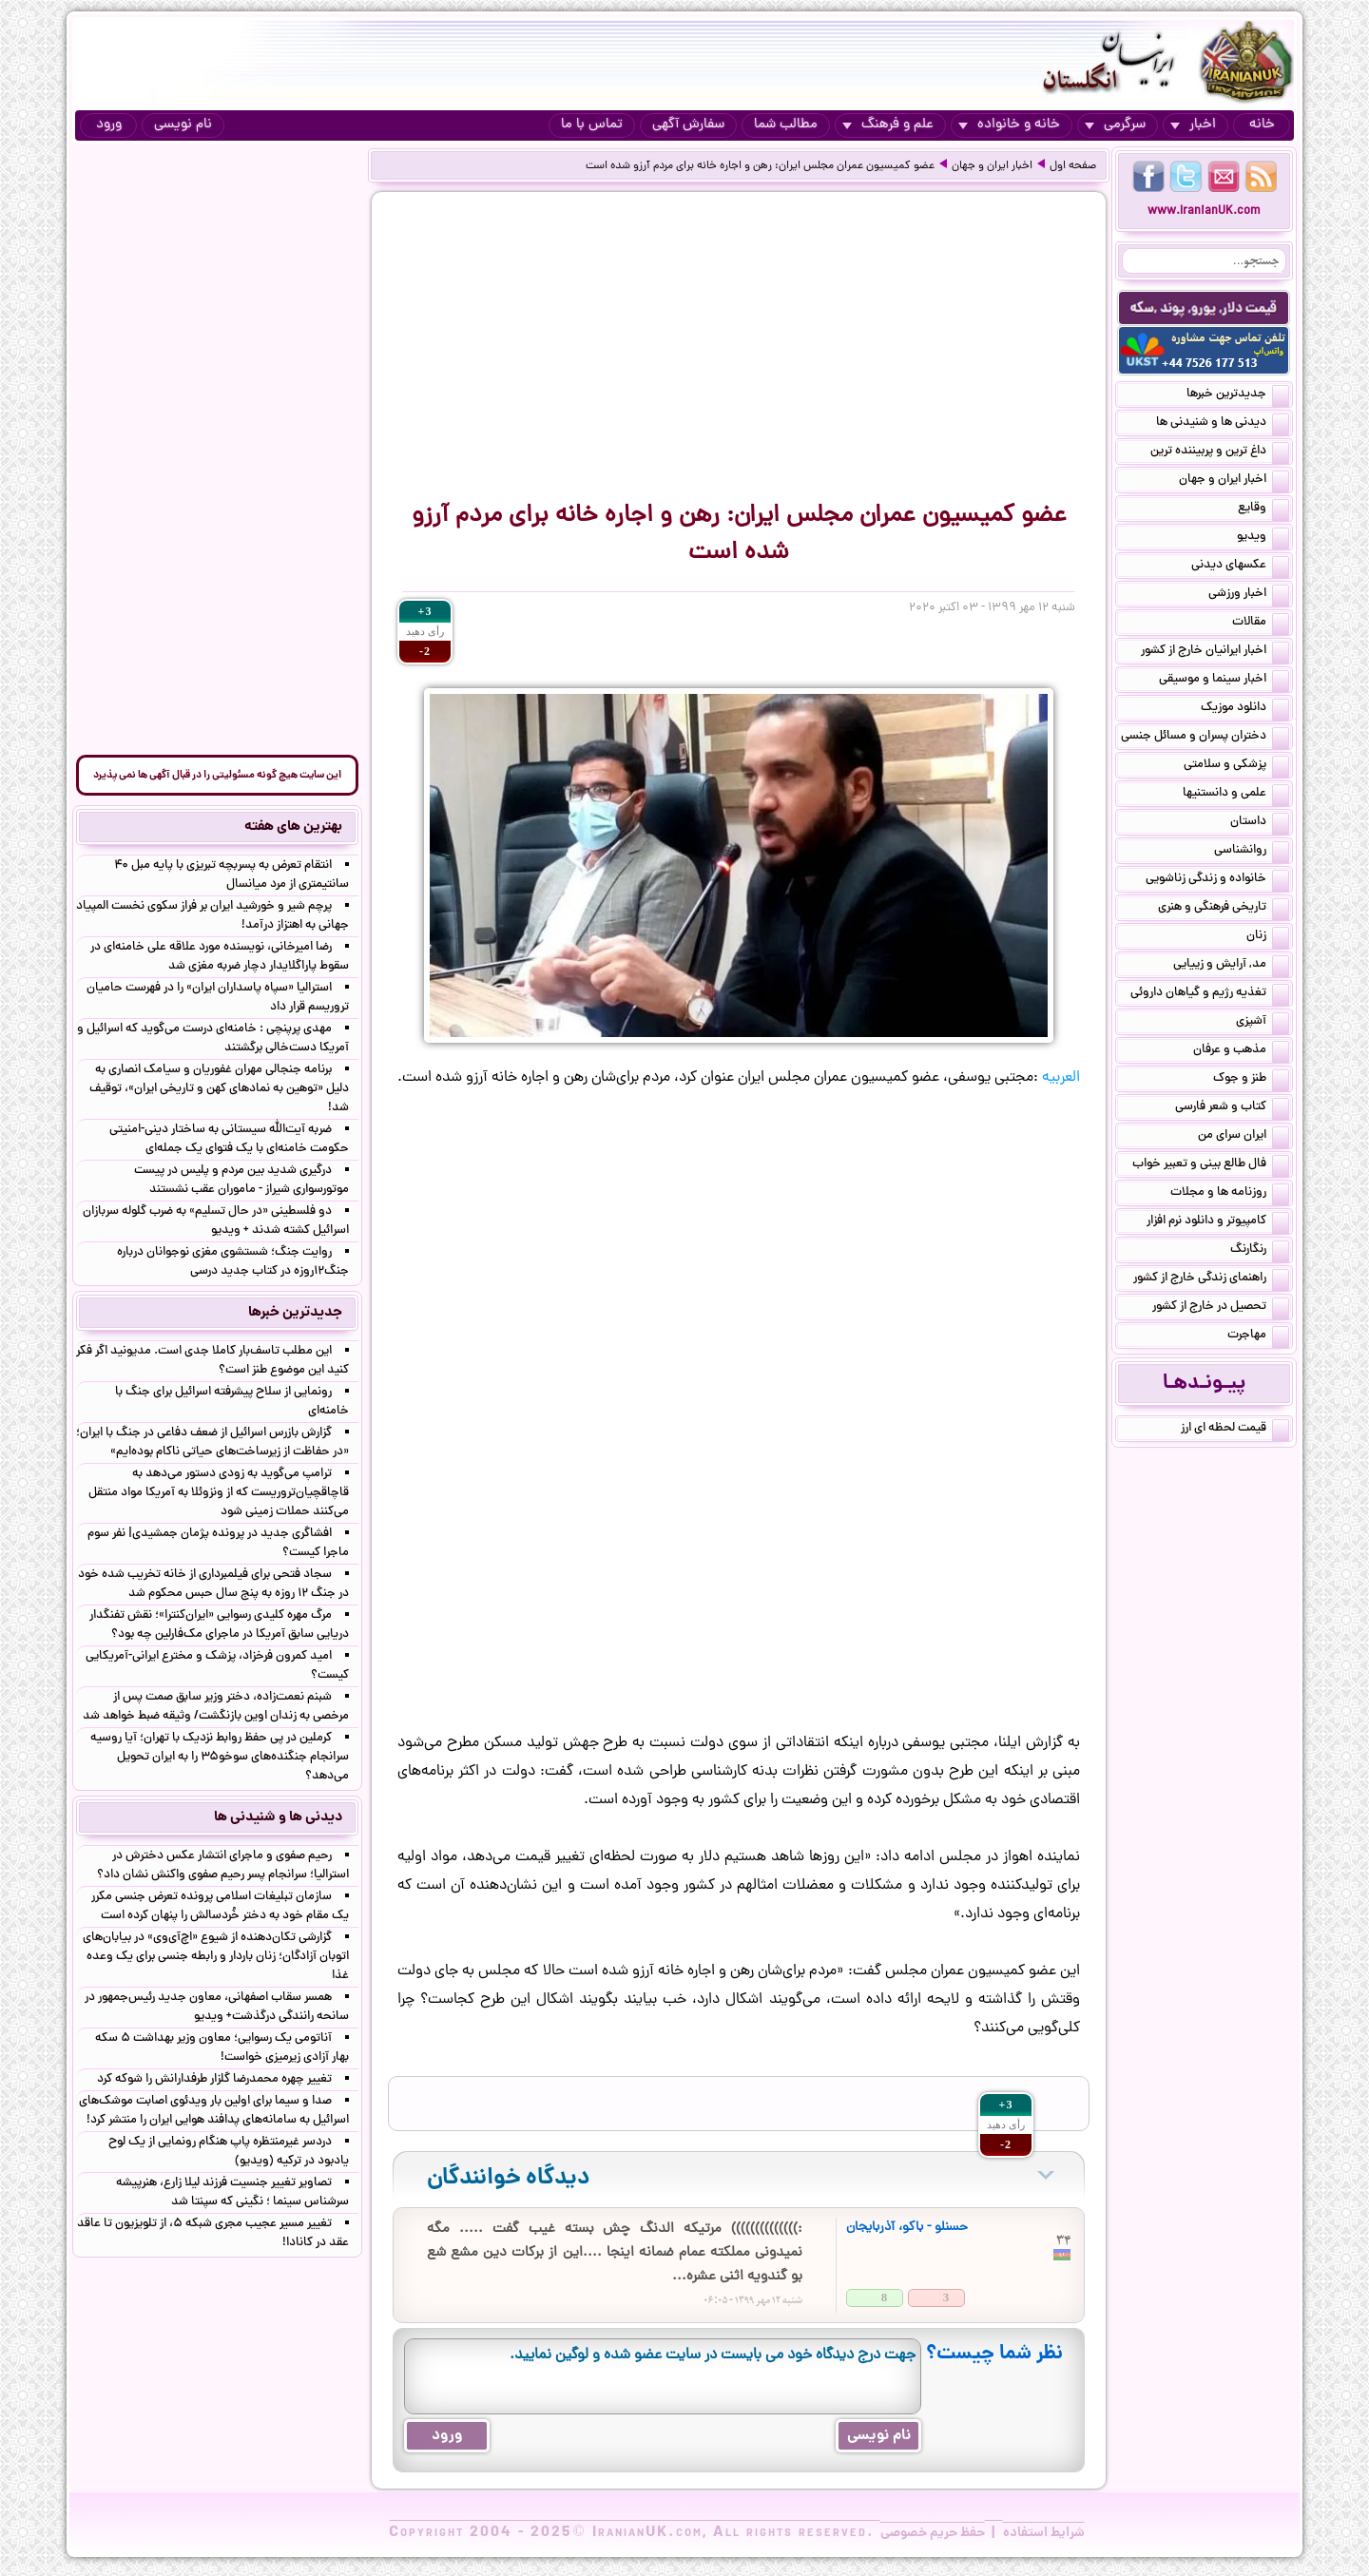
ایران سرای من (1243, 1136)
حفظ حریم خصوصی (932, 2533)
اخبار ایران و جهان (992, 166)
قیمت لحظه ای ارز (1235, 1429)
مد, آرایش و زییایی (1231, 965)
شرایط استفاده (1044, 2533)
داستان (1259, 823)
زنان (1267, 937)
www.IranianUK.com (1204, 211)
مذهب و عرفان (1241, 1051)
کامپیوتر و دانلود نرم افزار (1218, 1222)
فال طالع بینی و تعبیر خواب (1210, 1165)
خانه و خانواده (1009, 125)
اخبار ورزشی (1248, 595)
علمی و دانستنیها (1236, 794)
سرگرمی (1115, 125)
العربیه (1061, 1078)
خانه (1262, 125)
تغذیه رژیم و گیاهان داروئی (1209, 994)
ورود (109, 125)
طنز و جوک (1251, 1079)
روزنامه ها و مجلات (1229, 1193)
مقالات (1260, 623)
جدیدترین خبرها (1237, 395)
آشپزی (1262, 1022)
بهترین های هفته (293, 827)
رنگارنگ (1259, 1250)
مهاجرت (1258, 1336)
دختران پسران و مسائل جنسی (1205, 737)
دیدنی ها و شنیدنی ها (1222, 423)
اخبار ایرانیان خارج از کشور (1215, 652)
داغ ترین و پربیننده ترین (1219, 452)
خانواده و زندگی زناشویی (1217, 880)
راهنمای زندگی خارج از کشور (1211, 1279)
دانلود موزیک (1245, 709)
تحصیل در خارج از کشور (1220, 1308)
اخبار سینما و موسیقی (1224, 680)
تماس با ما (592, 125)
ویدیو (1263, 538)
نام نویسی (183, 125)
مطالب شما (786, 125)
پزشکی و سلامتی (1236, 766)
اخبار (1193, 125)
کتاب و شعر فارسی (1232, 1108)
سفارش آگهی (688, 125)
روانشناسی (1251, 851)
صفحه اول (1073, 166)
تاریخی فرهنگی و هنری (1223, 908)
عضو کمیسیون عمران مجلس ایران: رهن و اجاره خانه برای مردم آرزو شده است (760, 166)
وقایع (1263, 509)
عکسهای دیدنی (1240, 566)
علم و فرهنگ (888, 125)
